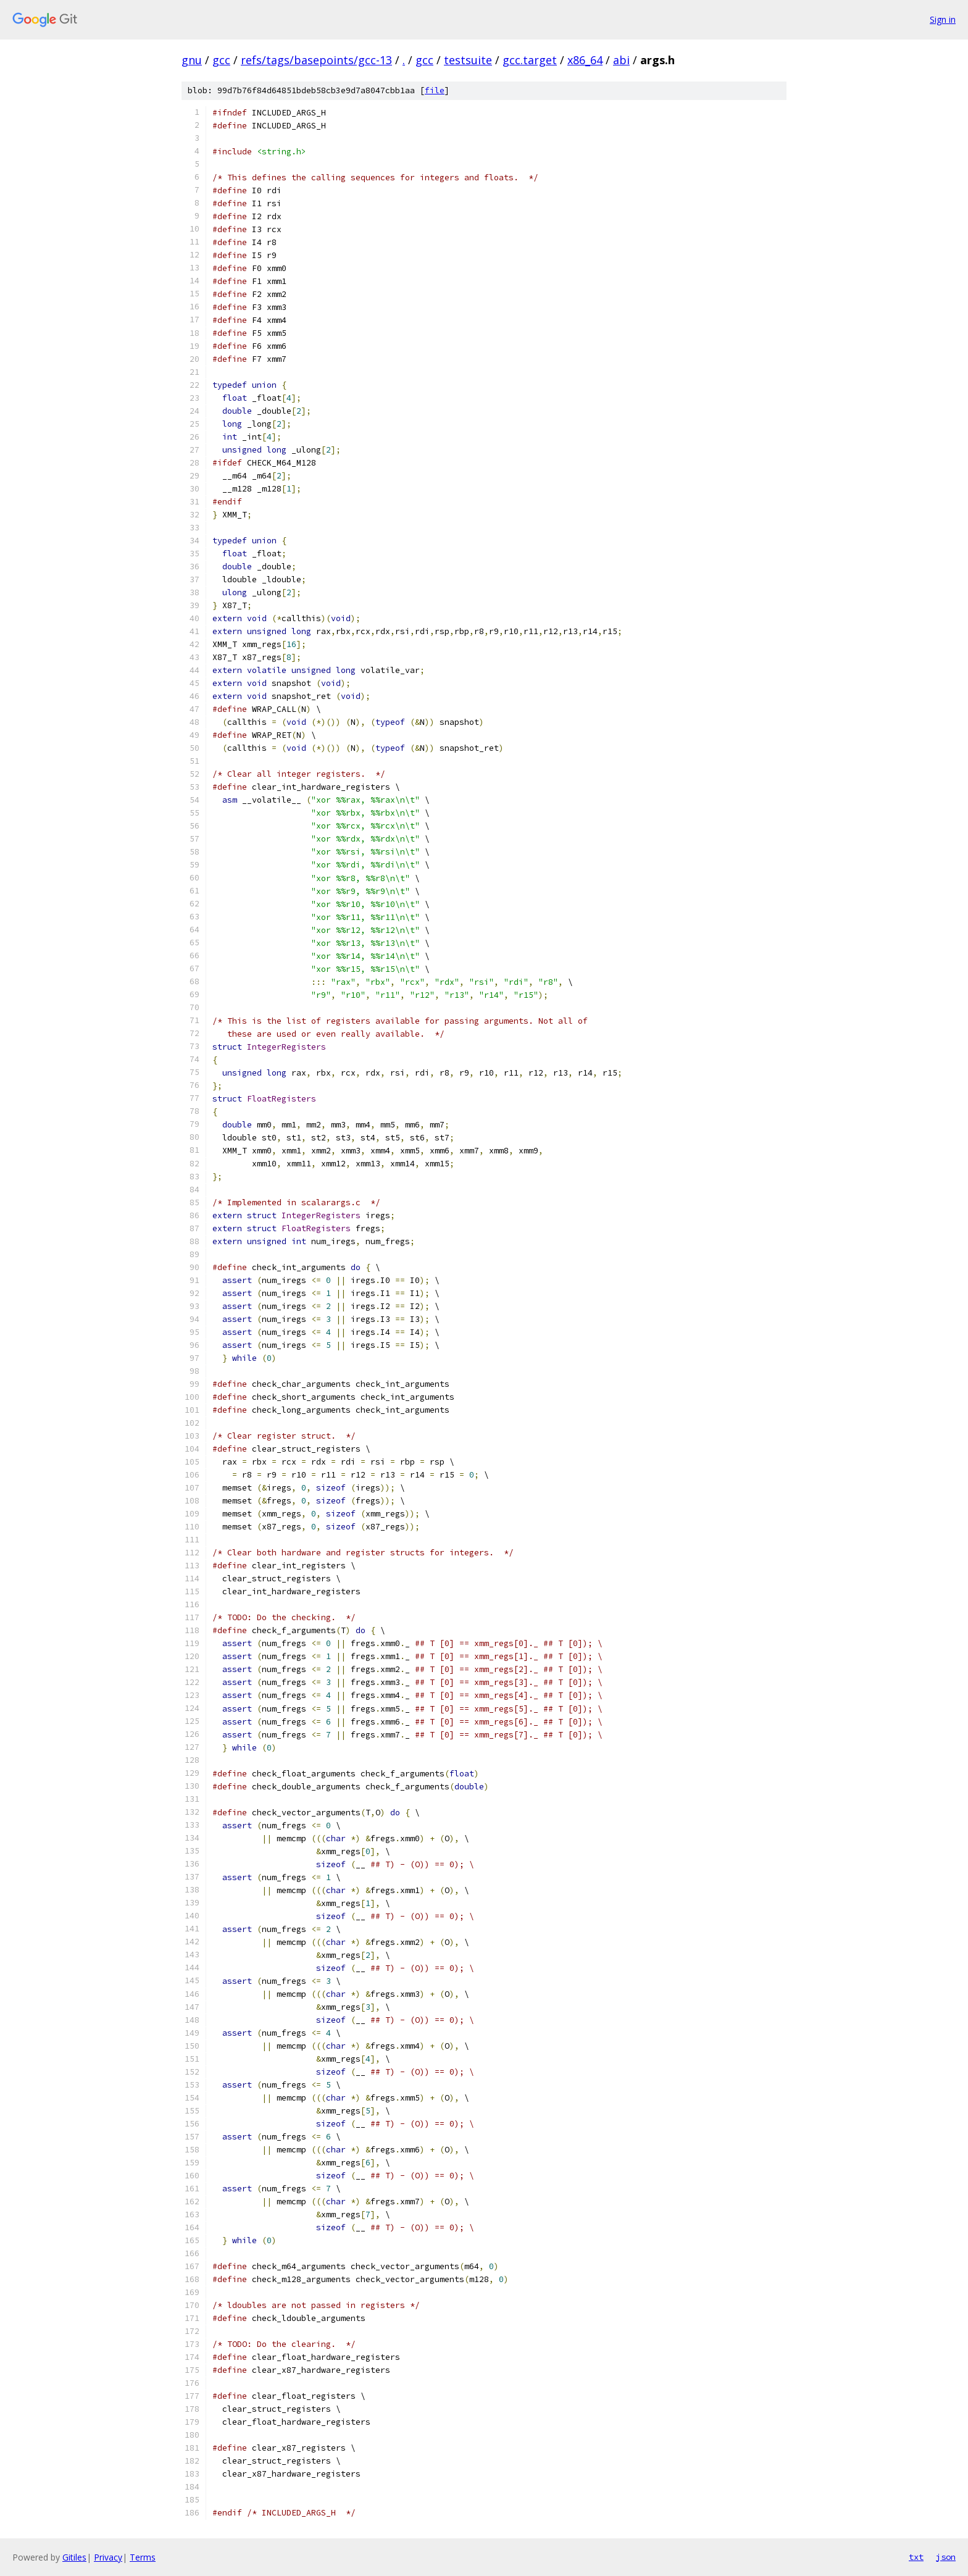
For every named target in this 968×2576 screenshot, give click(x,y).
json (946, 2556)
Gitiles (74, 2557)
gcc (221, 59)
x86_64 (585, 59)
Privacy (108, 2557)
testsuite (468, 59)
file (434, 90)
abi (621, 59)
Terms (143, 2557)
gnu (192, 59)
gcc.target (530, 59)
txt (916, 2556)
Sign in (943, 19)
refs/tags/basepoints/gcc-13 (316, 59)
